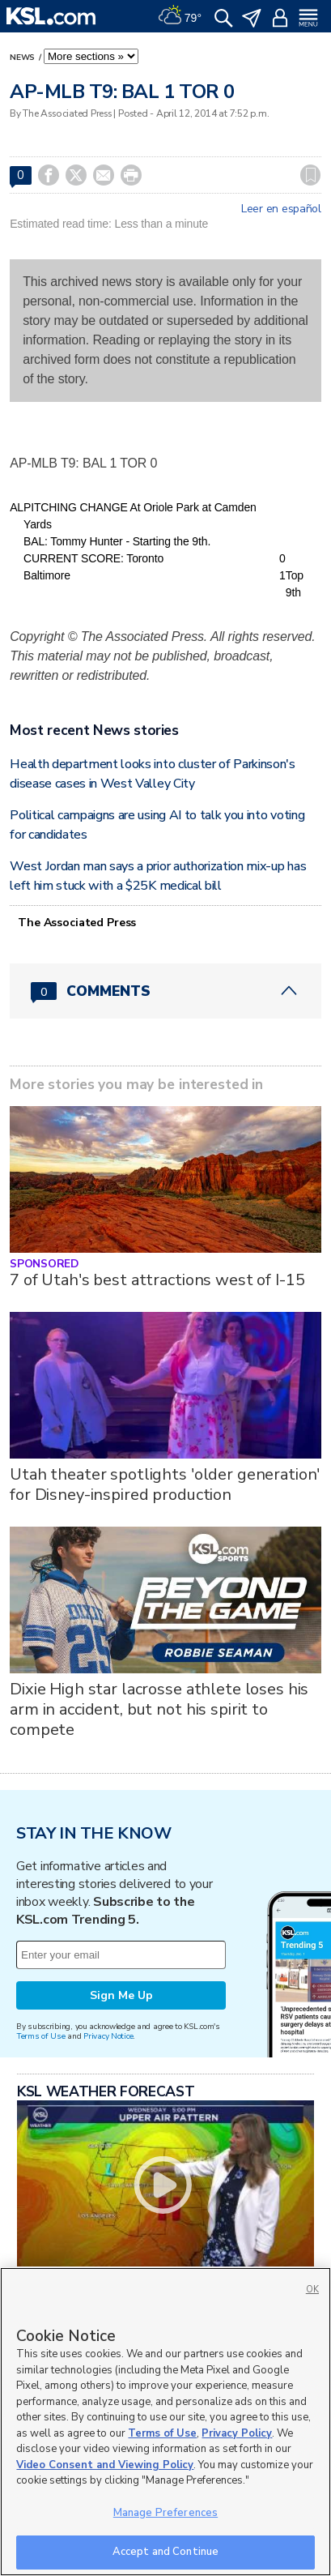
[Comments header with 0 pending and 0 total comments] (165, 991)
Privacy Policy (237, 2433)
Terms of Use (41, 2036)
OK (312, 2289)
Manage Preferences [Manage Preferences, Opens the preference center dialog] (165, 2513)
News (23, 57)
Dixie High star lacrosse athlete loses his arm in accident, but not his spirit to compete (159, 1709)
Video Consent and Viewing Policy (104, 2465)
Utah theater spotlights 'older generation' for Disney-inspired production (165, 1484)
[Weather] (180, 16)
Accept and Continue (165, 2551)
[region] (165, 2421)
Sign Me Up (121, 1995)
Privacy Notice (108, 2036)
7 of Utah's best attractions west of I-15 (157, 1280)
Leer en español (281, 209)
